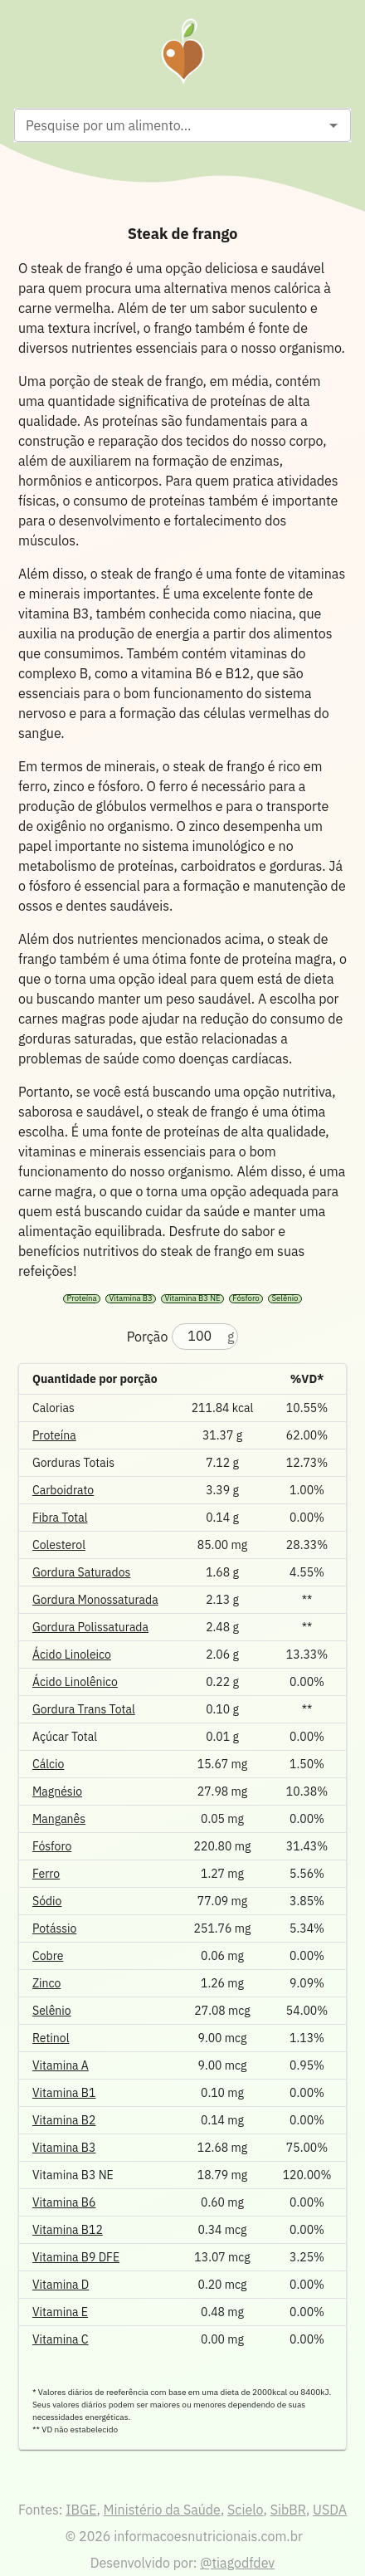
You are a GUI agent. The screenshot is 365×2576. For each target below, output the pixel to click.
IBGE (81, 2509)
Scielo (245, 2509)
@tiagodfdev (237, 2562)
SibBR (288, 2509)
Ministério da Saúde (162, 2509)
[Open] (333, 125)
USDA (330, 2509)
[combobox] (169, 125)
